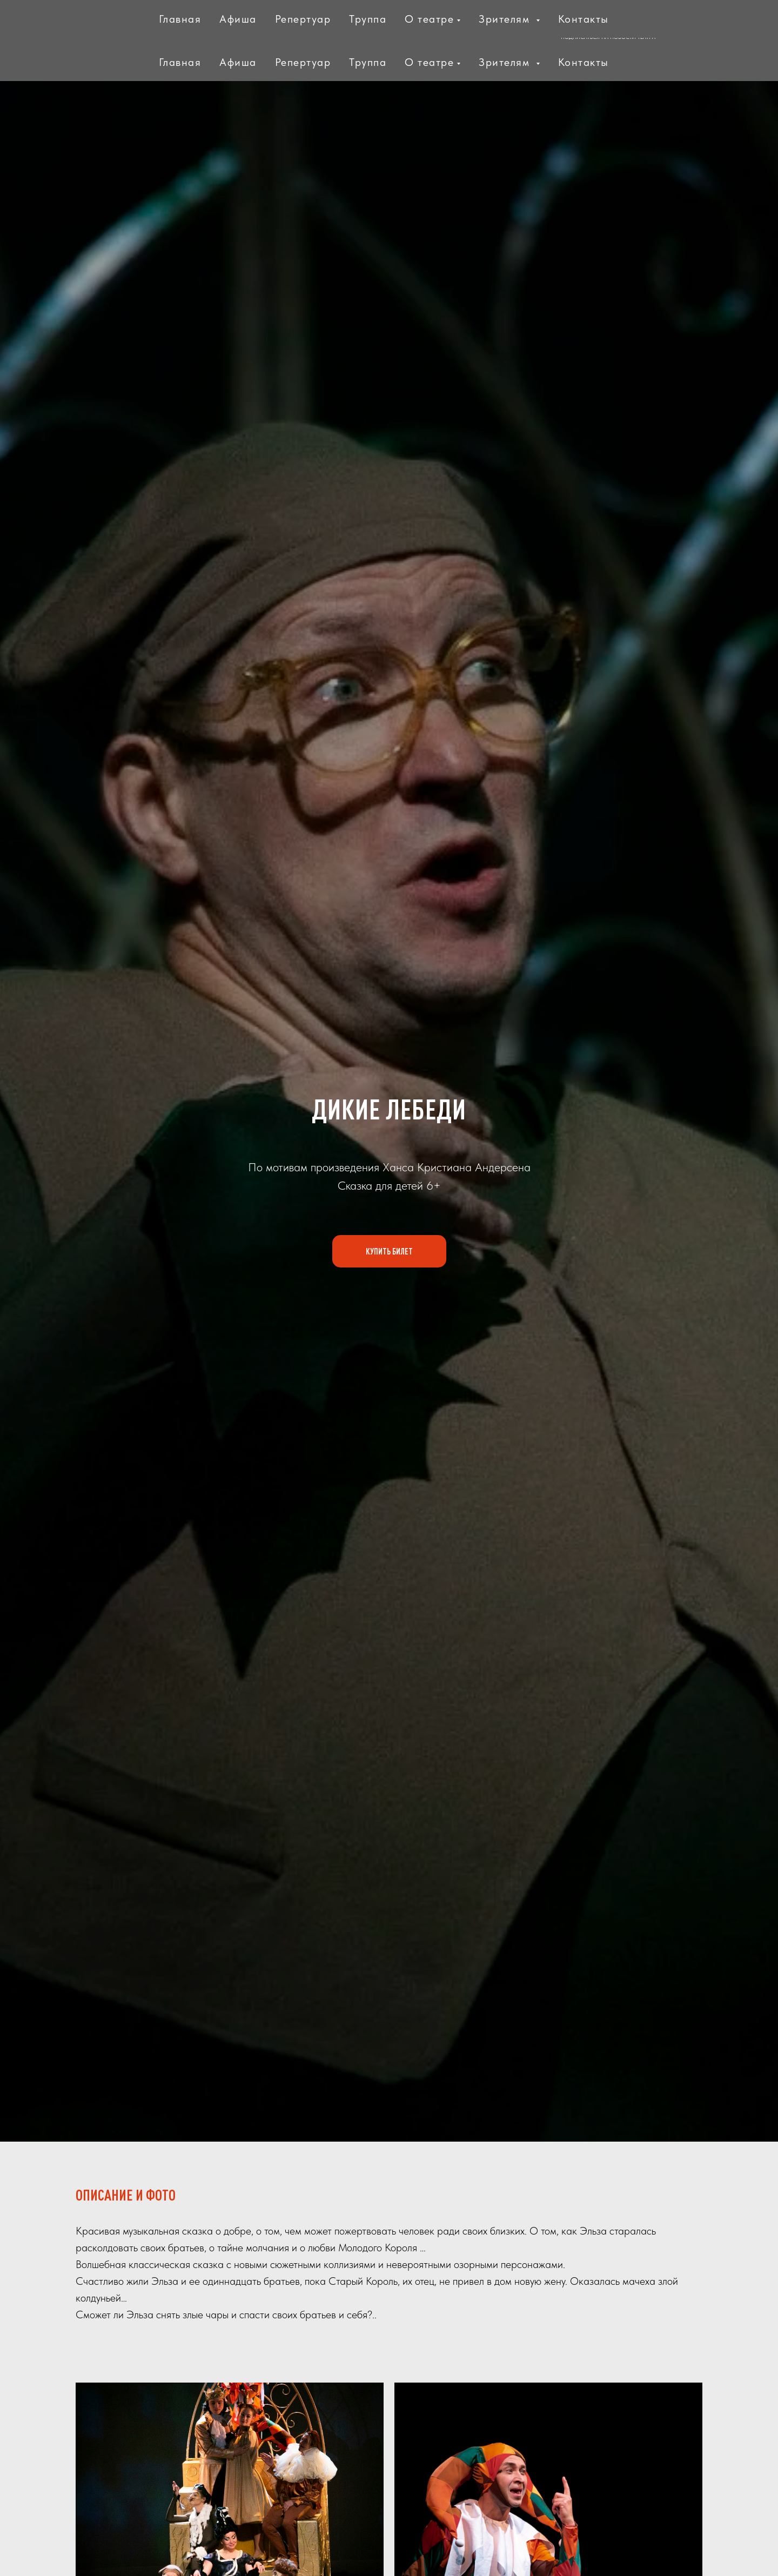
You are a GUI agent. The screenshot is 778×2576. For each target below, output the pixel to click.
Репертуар (303, 62)
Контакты (583, 62)
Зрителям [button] (506, 62)
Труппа (367, 62)
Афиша (238, 62)
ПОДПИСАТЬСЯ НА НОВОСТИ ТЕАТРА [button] (608, 36)
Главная (180, 62)
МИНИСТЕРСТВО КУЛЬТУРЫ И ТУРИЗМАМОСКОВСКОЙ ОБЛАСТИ (222, 21)
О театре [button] (429, 62)
